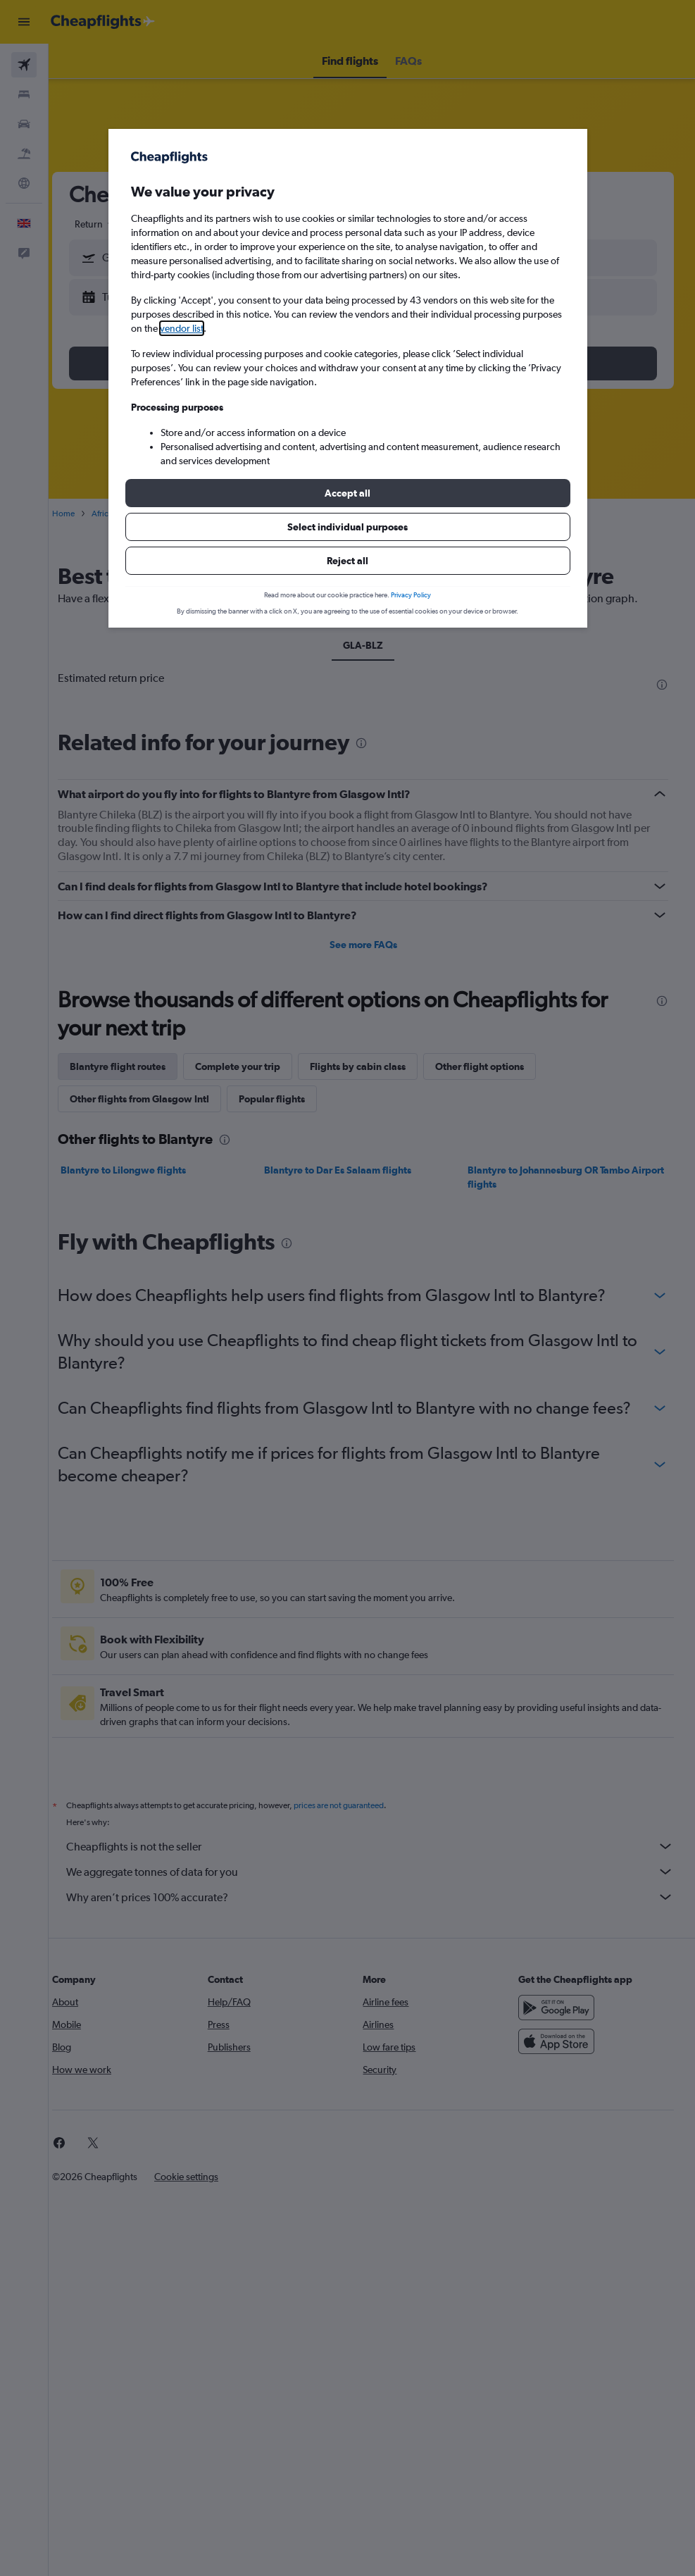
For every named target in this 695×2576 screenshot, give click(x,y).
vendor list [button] (182, 328)
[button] (347, 493)
